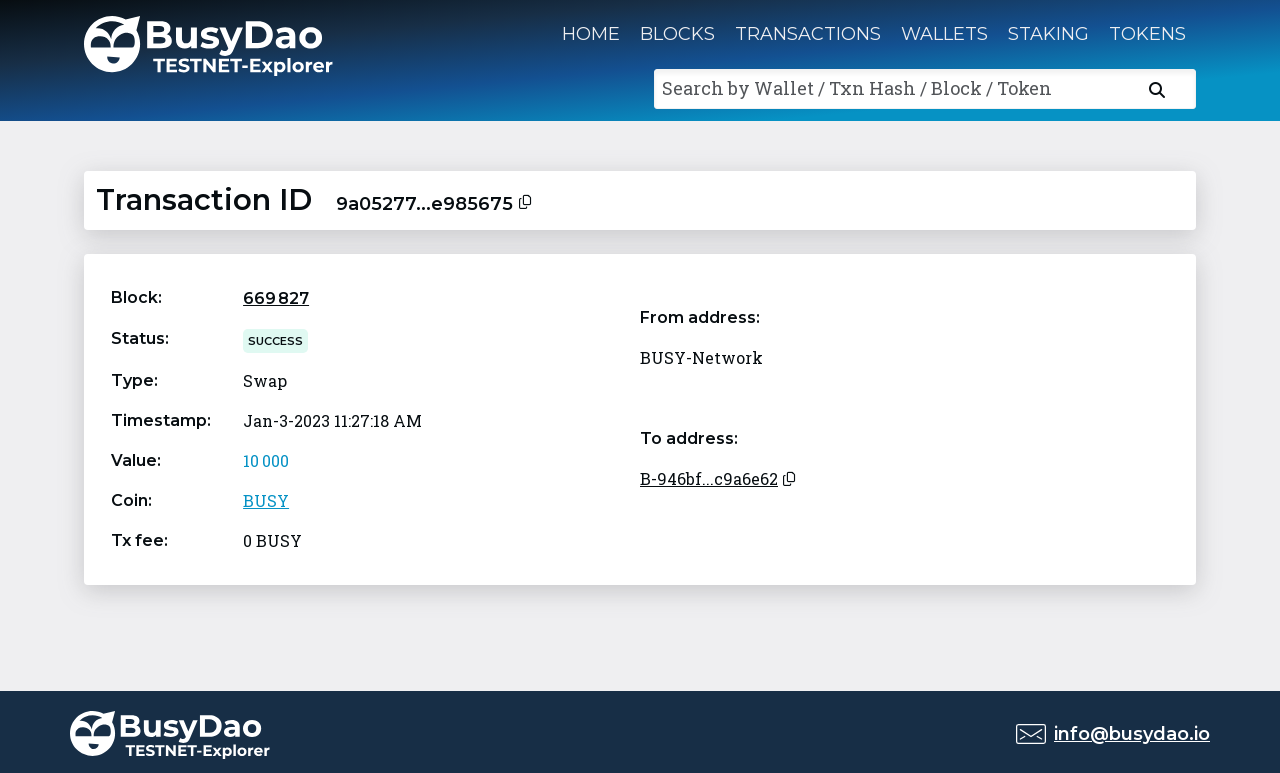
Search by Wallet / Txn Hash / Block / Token (857, 88)
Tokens (1147, 34)
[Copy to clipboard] (525, 200)
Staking (1048, 34)
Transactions (808, 34)
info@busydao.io (1132, 734)
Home (591, 34)
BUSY (266, 500)
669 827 (276, 298)
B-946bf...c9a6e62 (709, 478)
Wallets (944, 34)
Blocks (677, 34)
